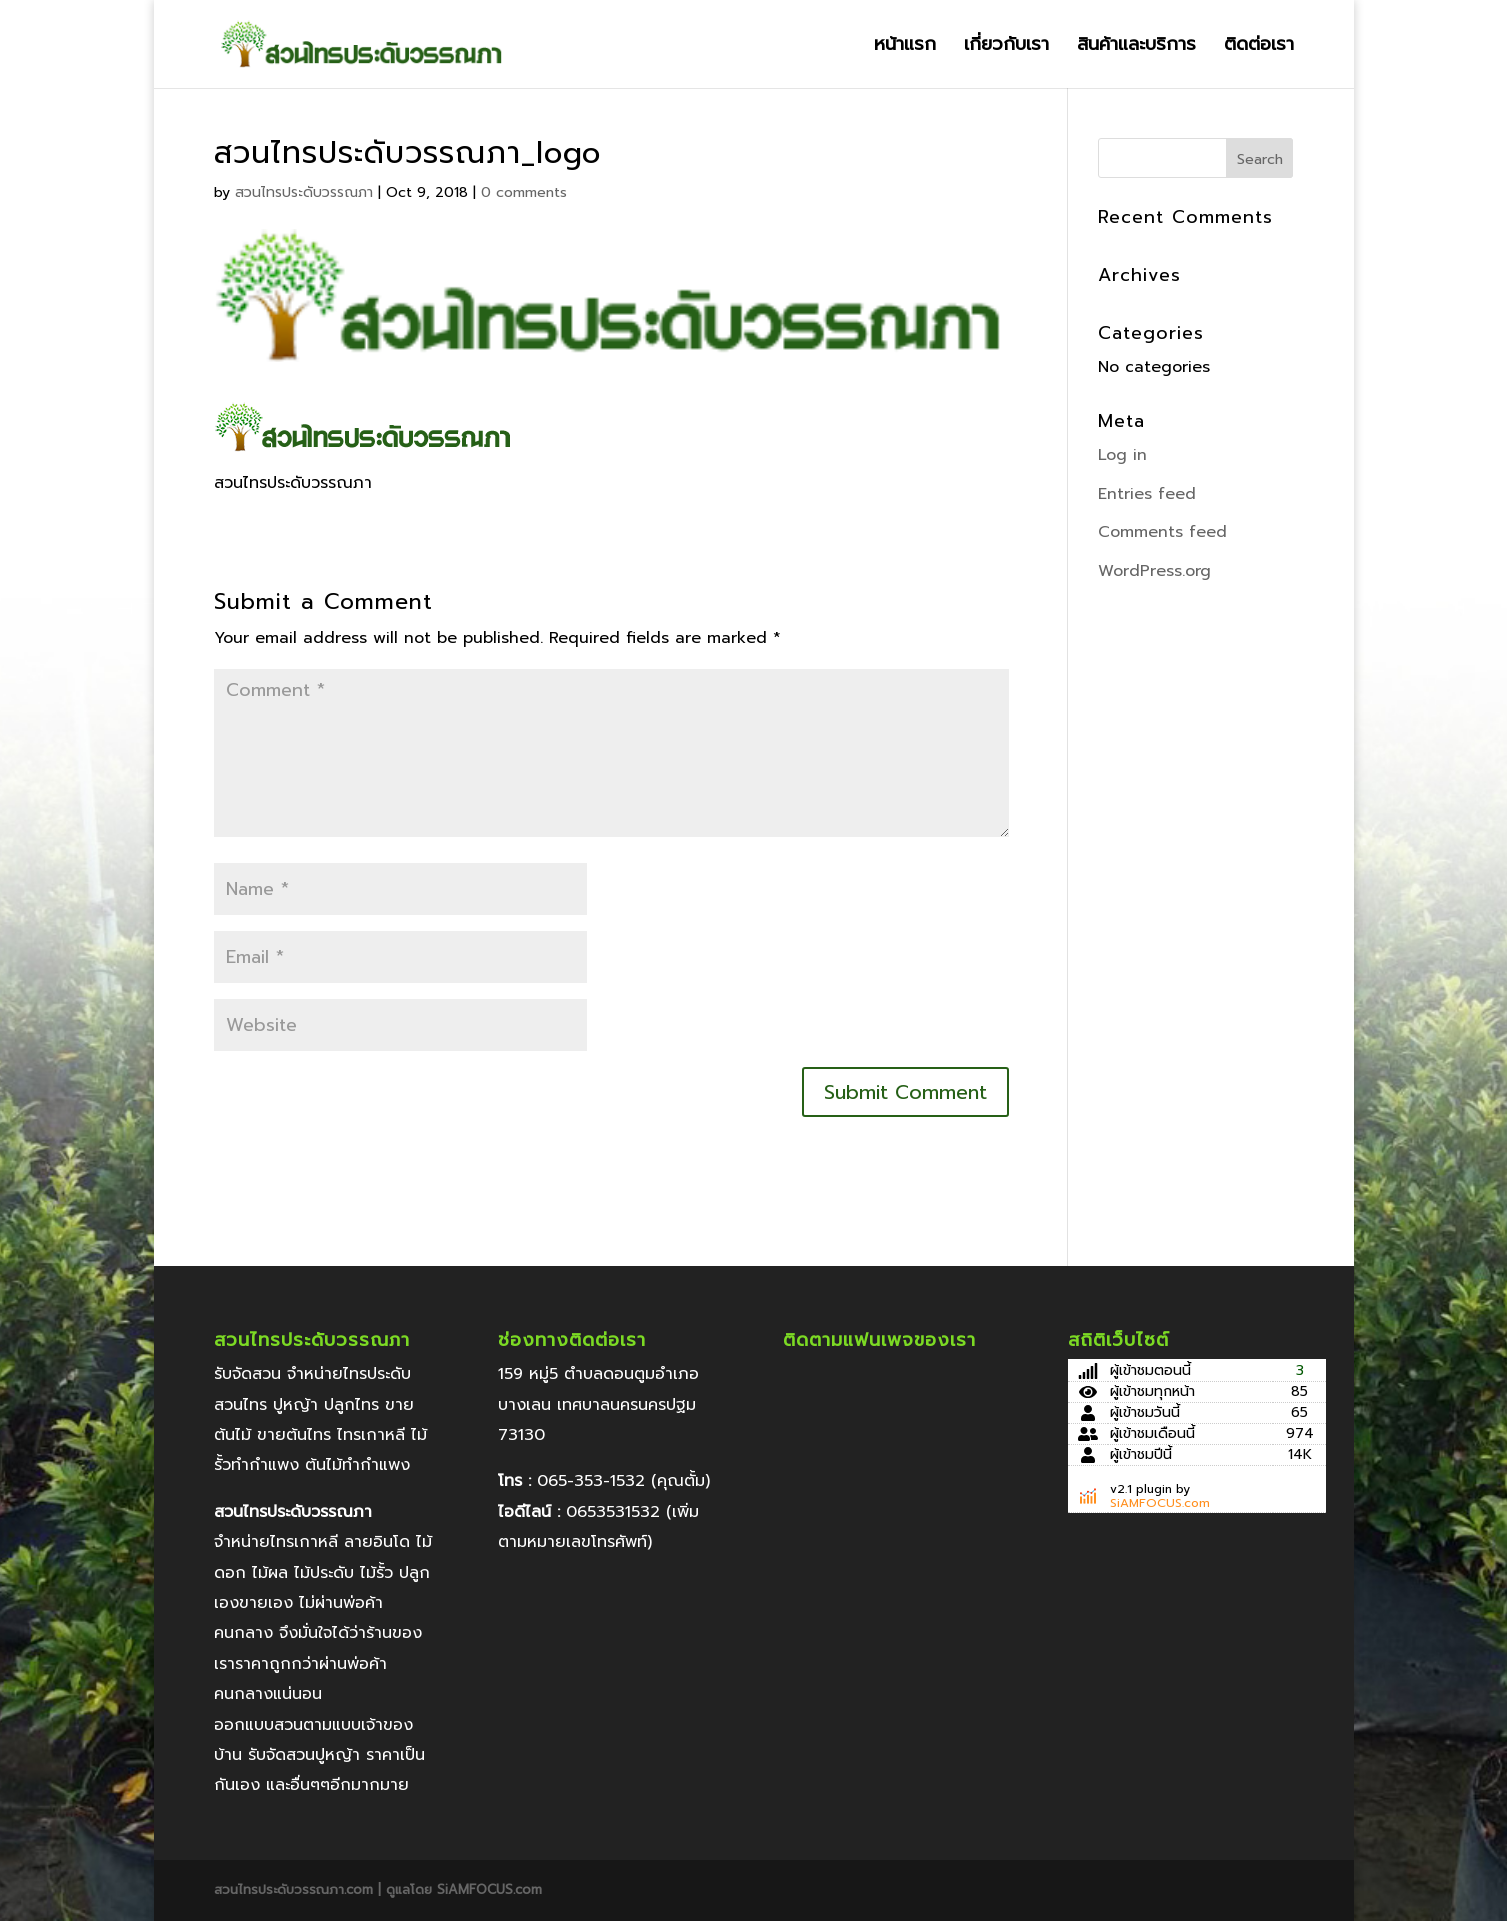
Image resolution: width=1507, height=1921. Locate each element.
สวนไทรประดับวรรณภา (304, 192)
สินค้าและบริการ (1136, 47)
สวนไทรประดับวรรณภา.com (296, 1889)
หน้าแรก (905, 47)
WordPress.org (1154, 571)
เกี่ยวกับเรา (1006, 47)
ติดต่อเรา (1259, 47)
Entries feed (1147, 494)
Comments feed (1162, 532)
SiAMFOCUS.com (1160, 1503)
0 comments (524, 192)
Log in (1122, 455)
